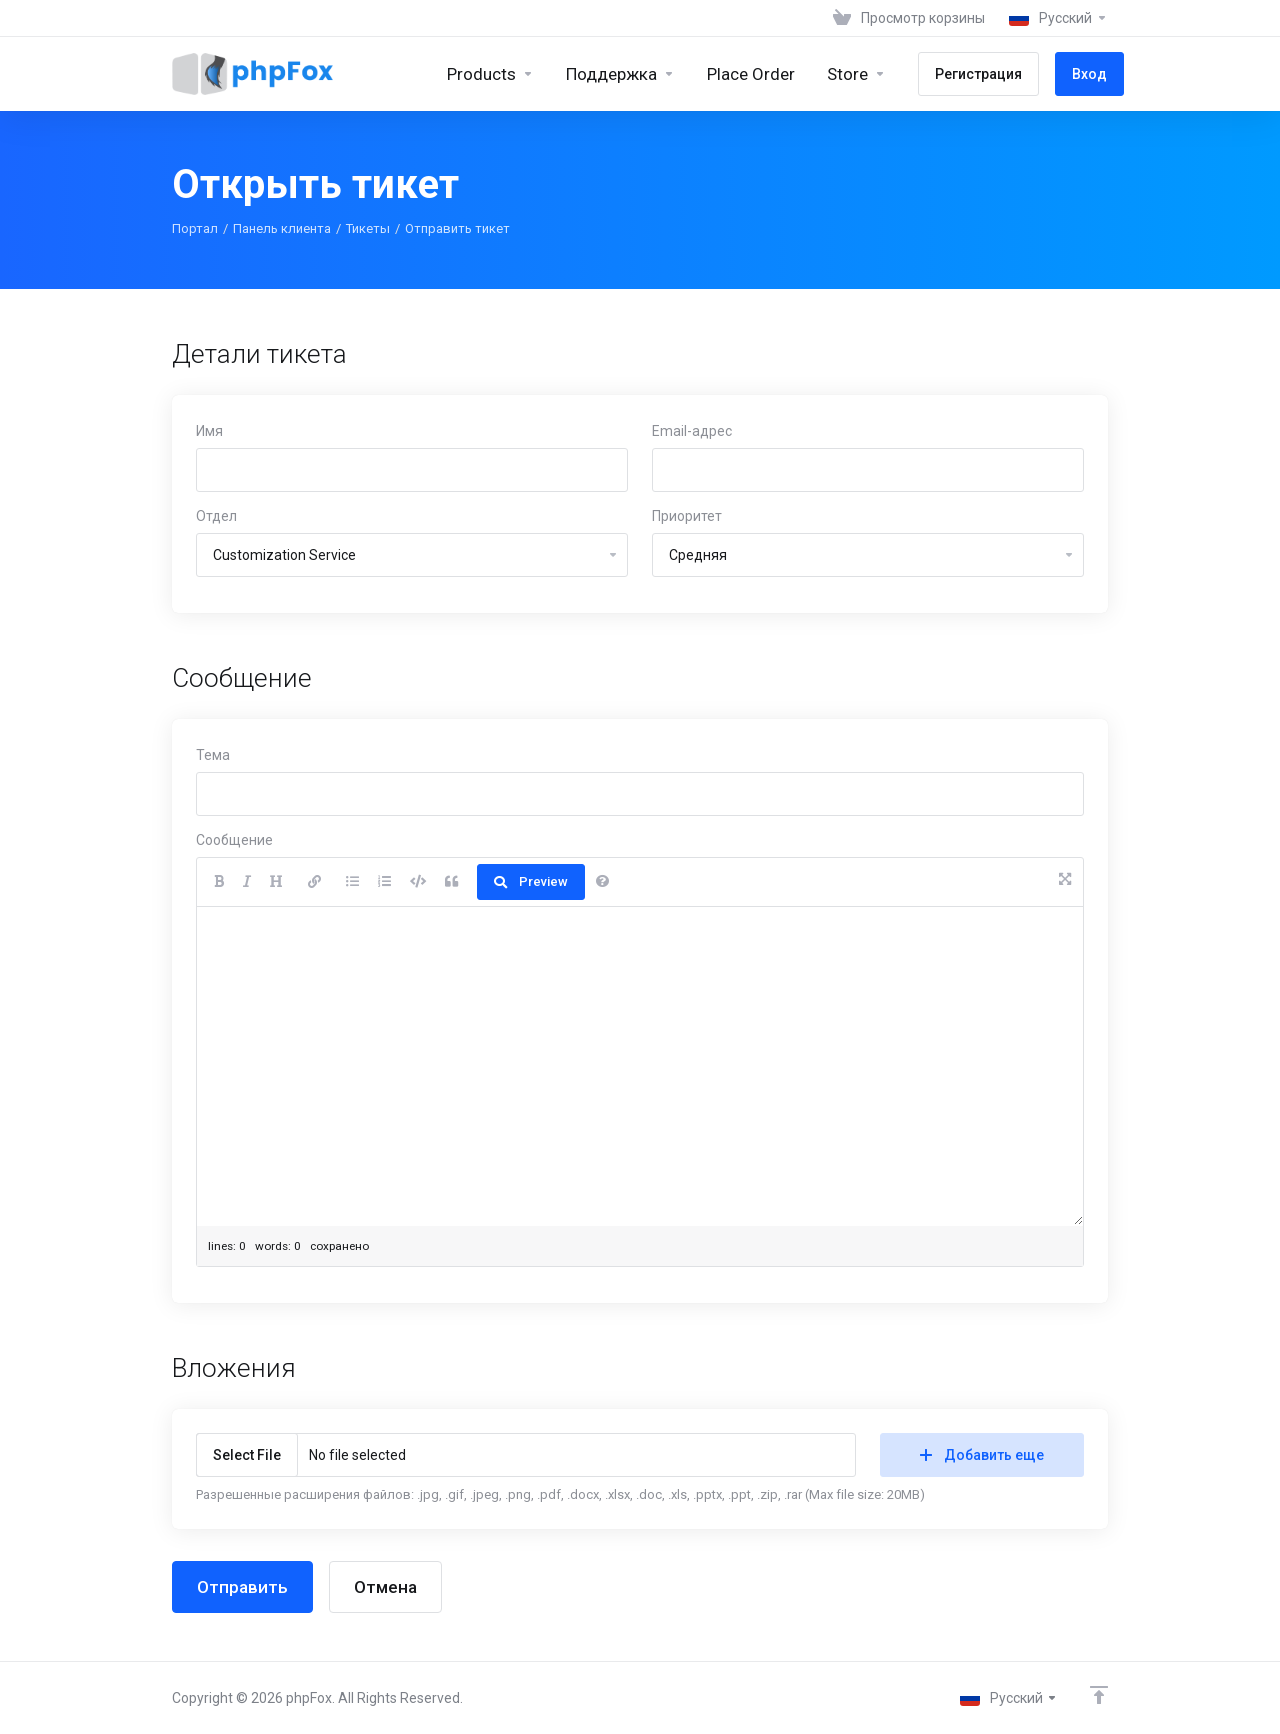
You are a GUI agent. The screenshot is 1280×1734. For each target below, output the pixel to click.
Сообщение (234, 840)
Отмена (385, 1587)
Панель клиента (282, 228)
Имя (209, 431)
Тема (213, 755)
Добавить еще (982, 1455)
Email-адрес (692, 431)
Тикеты (368, 228)
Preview (531, 881)
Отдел (216, 516)
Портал (195, 228)
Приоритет (687, 516)
